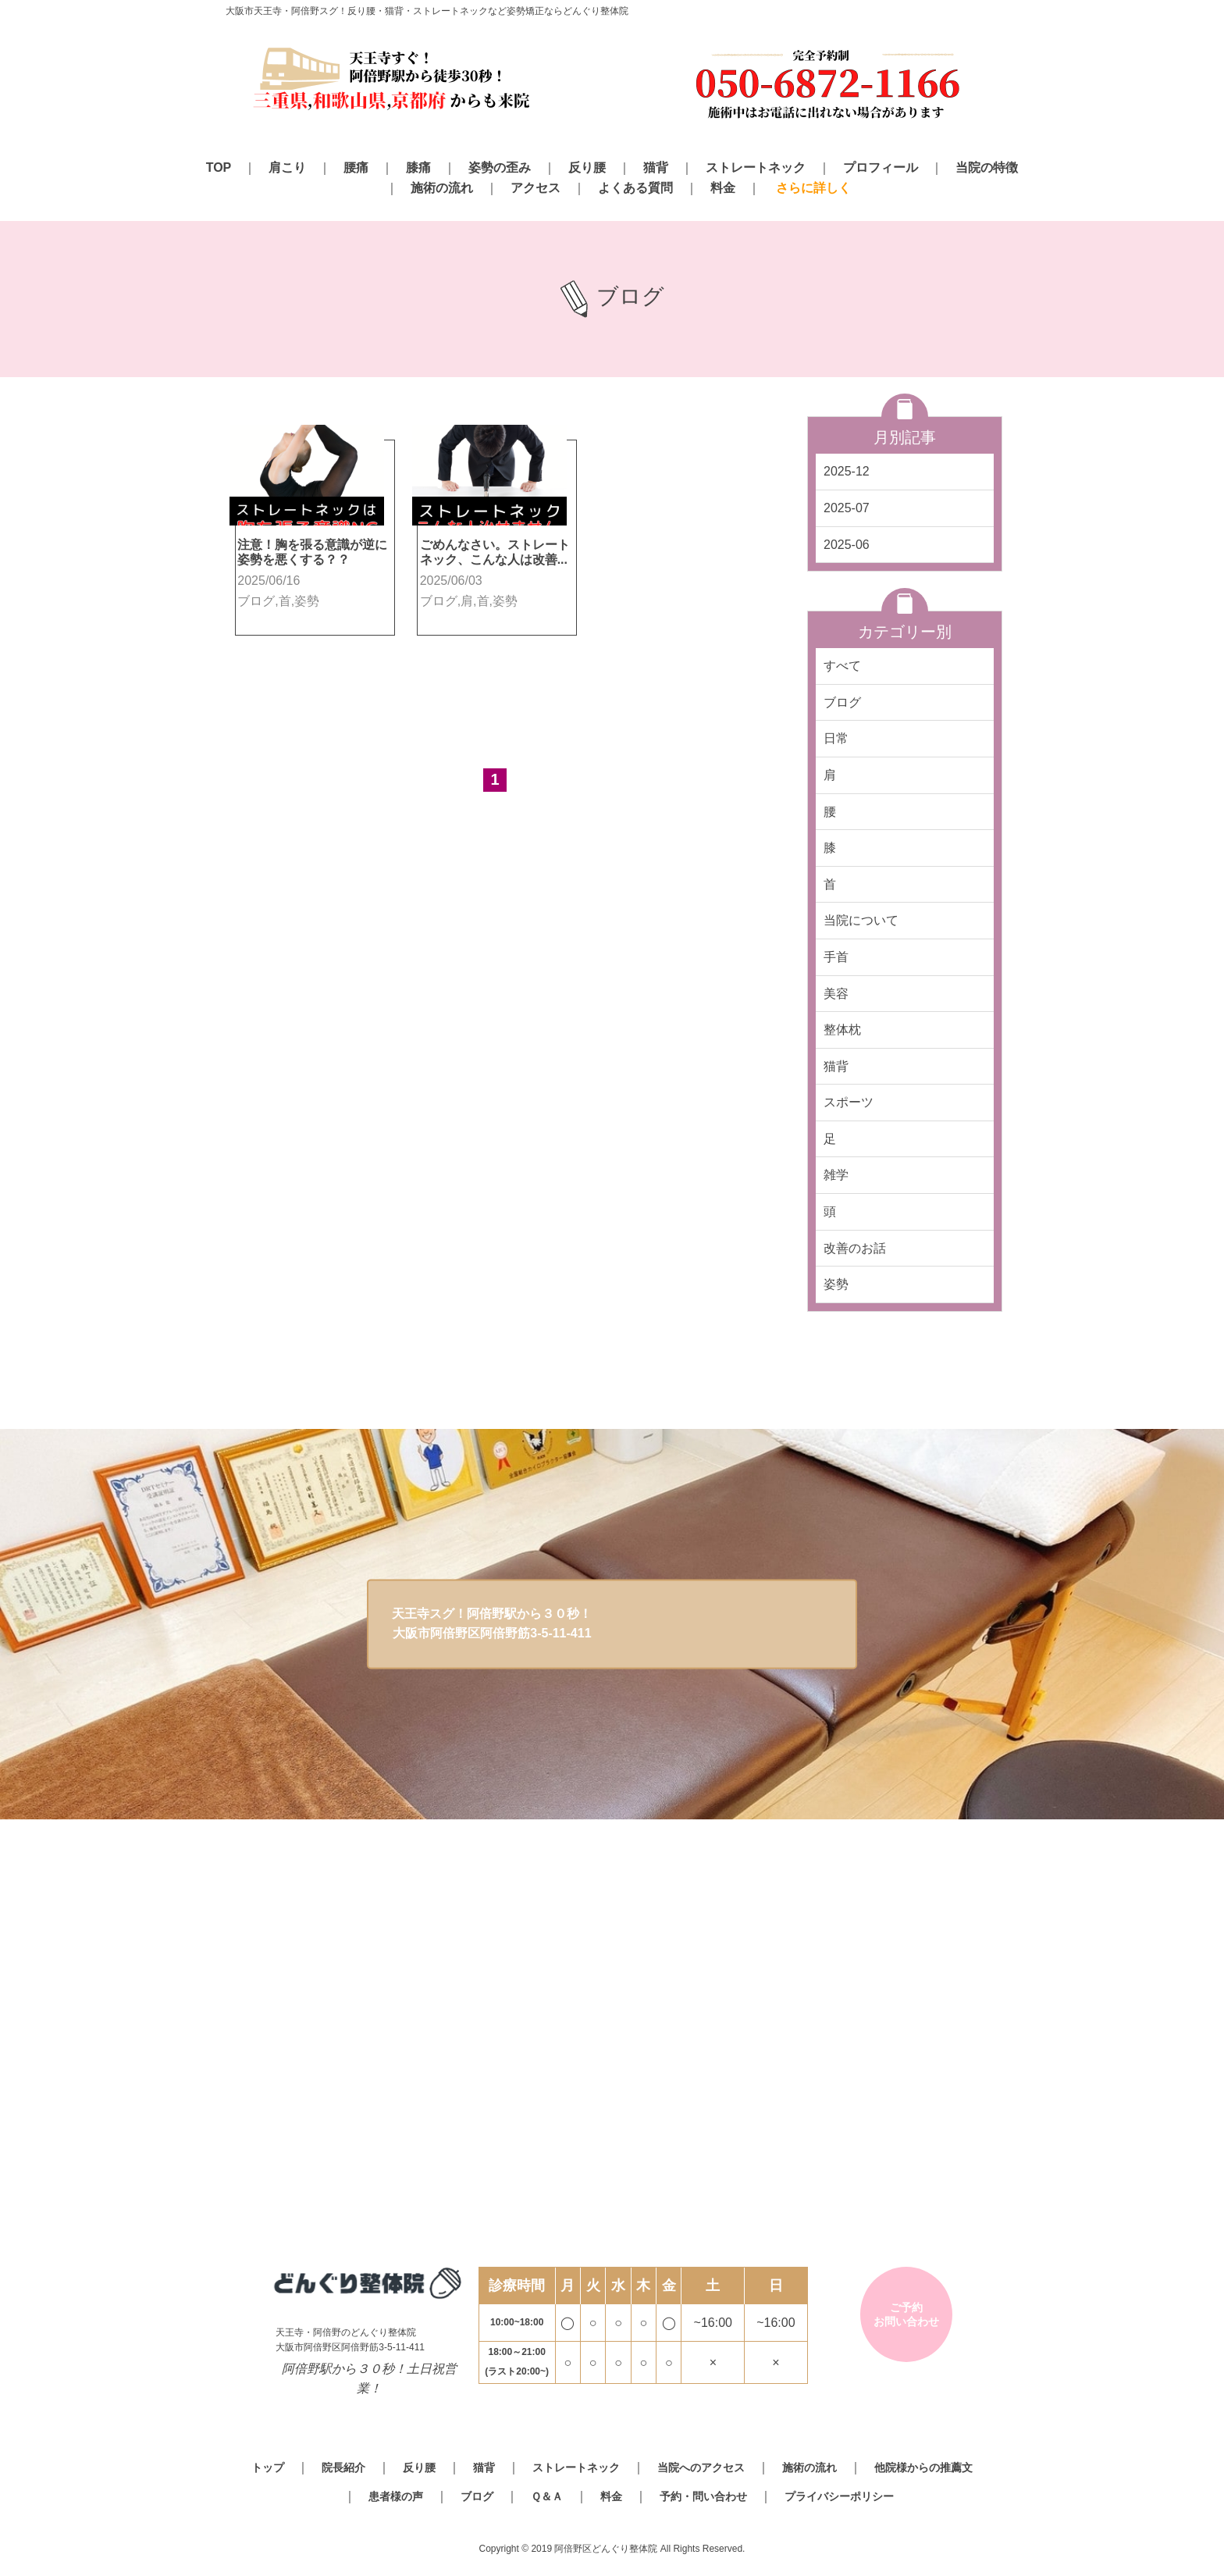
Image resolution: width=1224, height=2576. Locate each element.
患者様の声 (395, 2496)
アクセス (535, 187)
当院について (861, 920)
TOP (219, 167)
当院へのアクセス (701, 2467)
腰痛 (355, 167)
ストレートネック (756, 167)
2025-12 (847, 471)
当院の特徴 (986, 167)
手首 (836, 957)
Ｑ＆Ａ (547, 2496)
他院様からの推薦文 (923, 2467)
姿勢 (836, 1284)
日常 (836, 738)
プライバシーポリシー (839, 2496)
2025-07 (847, 508)
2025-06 (847, 544)
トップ (267, 2467)
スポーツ (849, 1102)
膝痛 (418, 167)
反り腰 (587, 167)
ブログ (842, 702)
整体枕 (842, 1029)
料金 (722, 187)
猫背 (655, 167)
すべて (842, 665)
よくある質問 (635, 187)
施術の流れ (442, 187)
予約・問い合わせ (703, 2496)
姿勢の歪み (499, 167)
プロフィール (880, 167)
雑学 (836, 1174)
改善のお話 (855, 1248)
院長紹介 (343, 2467)
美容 (836, 993)
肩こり (287, 167)
